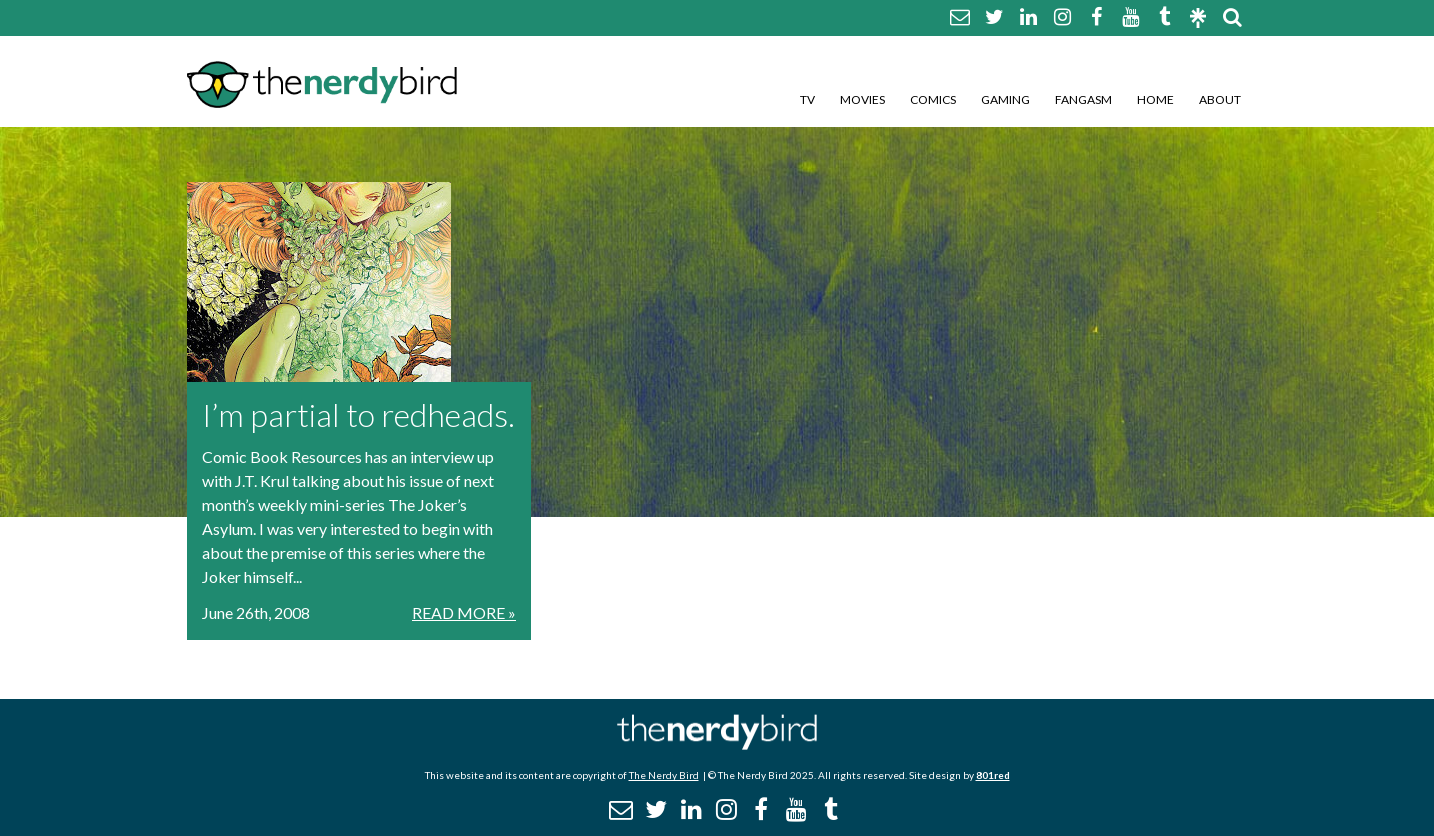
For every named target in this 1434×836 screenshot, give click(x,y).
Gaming (1005, 99)
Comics (933, 99)
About (1220, 99)
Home (1155, 99)
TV (807, 99)
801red (993, 775)
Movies (862, 99)
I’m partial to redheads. (358, 414)
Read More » (464, 612)
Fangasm (1083, 99)
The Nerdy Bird (664, 775)
